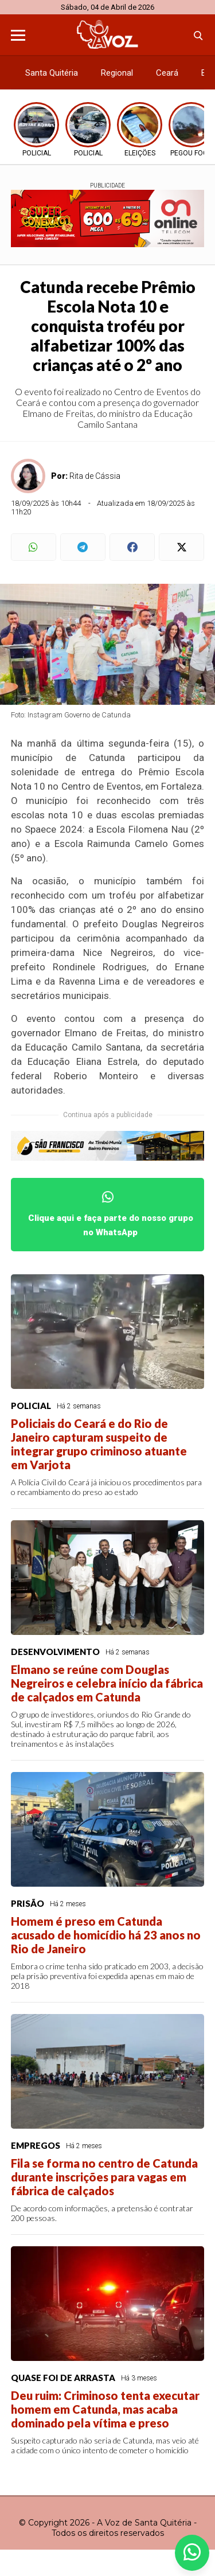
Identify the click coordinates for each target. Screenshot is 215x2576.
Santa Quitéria (51, 73)
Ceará (167, 73)
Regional (117, 73)
